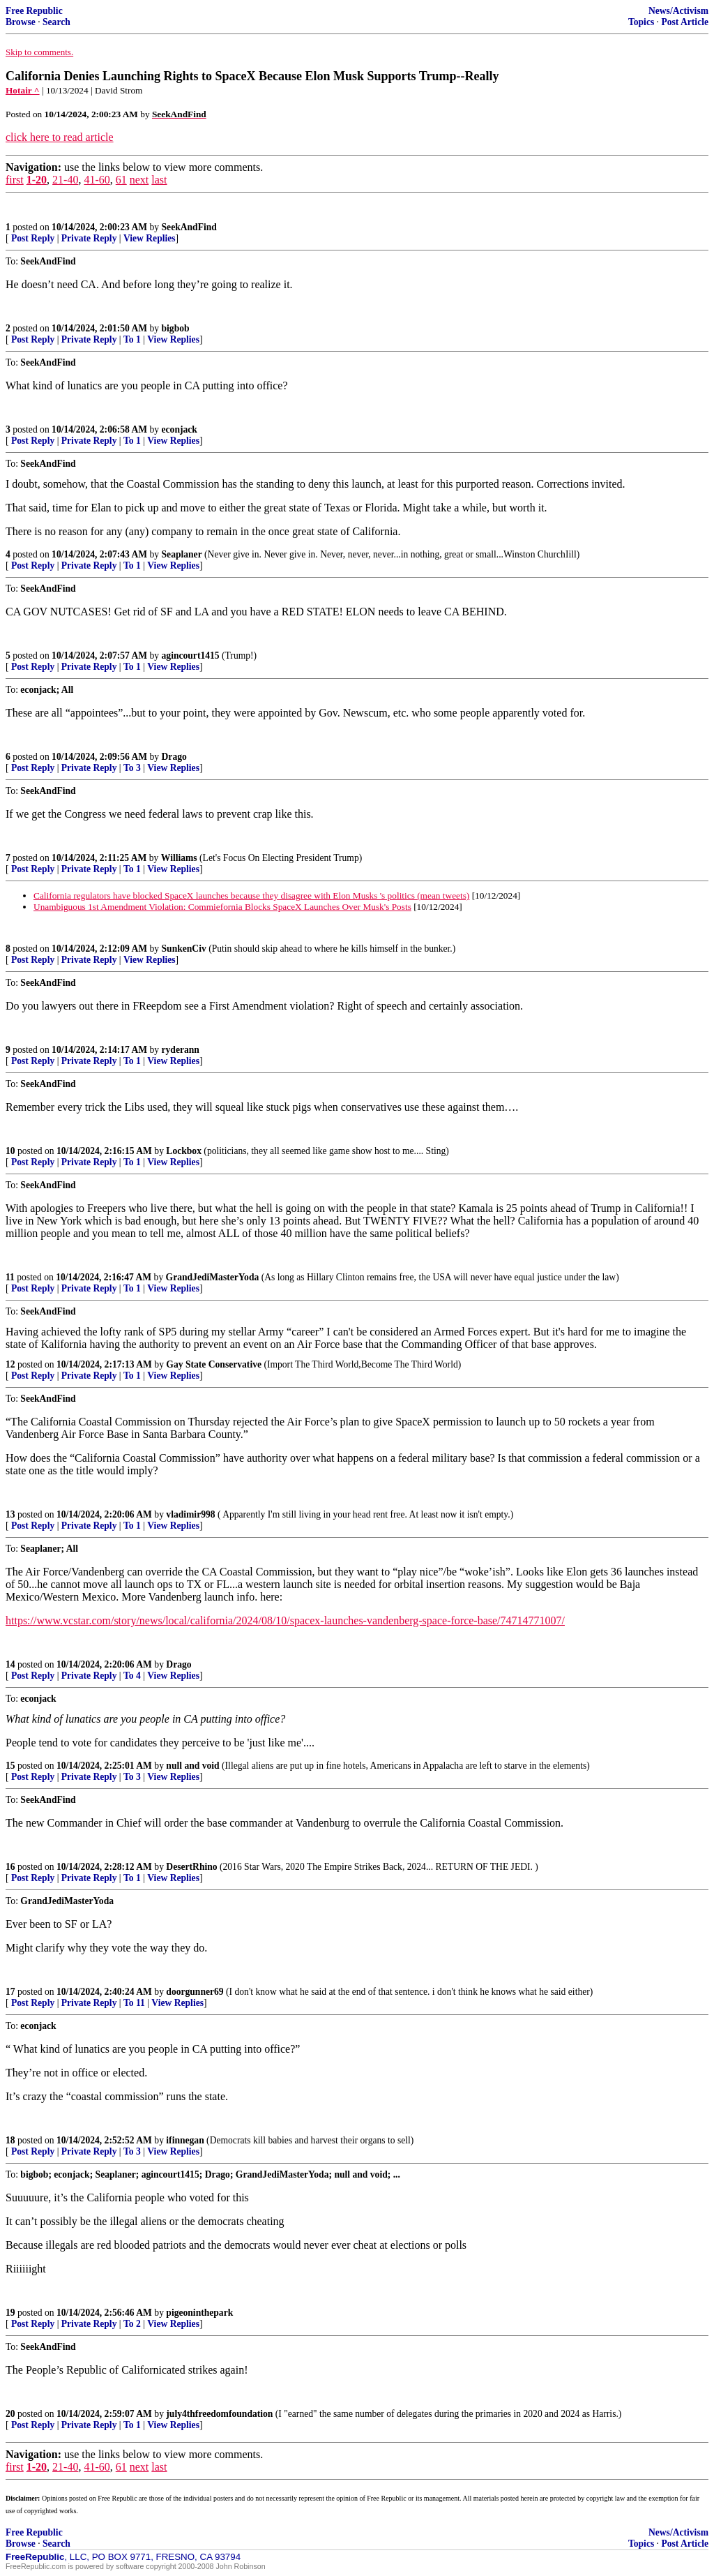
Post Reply (32, 238)
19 (10, 2312)
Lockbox (184, 1151)
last (159, 180)
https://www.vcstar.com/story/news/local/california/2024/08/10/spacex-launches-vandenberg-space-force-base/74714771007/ (285, 1620)
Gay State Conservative (213, 1364)
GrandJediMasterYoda (212, 1277)
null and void (192, 1765)
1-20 (36, 180)
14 (10, 1664)
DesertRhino (191, 1867)
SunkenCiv (184, 948)
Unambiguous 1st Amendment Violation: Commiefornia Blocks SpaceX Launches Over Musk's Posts (222, 906)
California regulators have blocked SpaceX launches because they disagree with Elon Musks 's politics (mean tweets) (251, 895)
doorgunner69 (194, 1991)
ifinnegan (185, 2140)
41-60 (96, 180)
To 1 (132, 339)
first (15, 180)
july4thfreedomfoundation (219, 2414)
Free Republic (34, 11)
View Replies (149, 238)
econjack (179, 429)
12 (10, 1364)
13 (10, 1514)
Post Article (684, 22)
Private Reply (89, 238)
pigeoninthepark (199, 2312)
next (139, 180)
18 (10, 2140)
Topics (641, 22)
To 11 (134, 2003)
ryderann (180, 1049)
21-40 (65, 180)
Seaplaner (182, 554)
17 (10, 1991)
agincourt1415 (191, 655)
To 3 (132, 768)
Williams (179, 858)
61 (121, 180)
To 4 (132, 1675)
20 (10, 2414)
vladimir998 (190, 1514)
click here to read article (60, 137)
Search (56, 22)
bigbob (176, 328)
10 (10, 1151)
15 (10, 1765)
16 (10, 1867)
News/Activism (678, 11)
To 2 (132, 2324)
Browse (21, 22)
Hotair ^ (23, 90)
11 (10, 1277)
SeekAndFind (189, 227)
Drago (174, 756)
